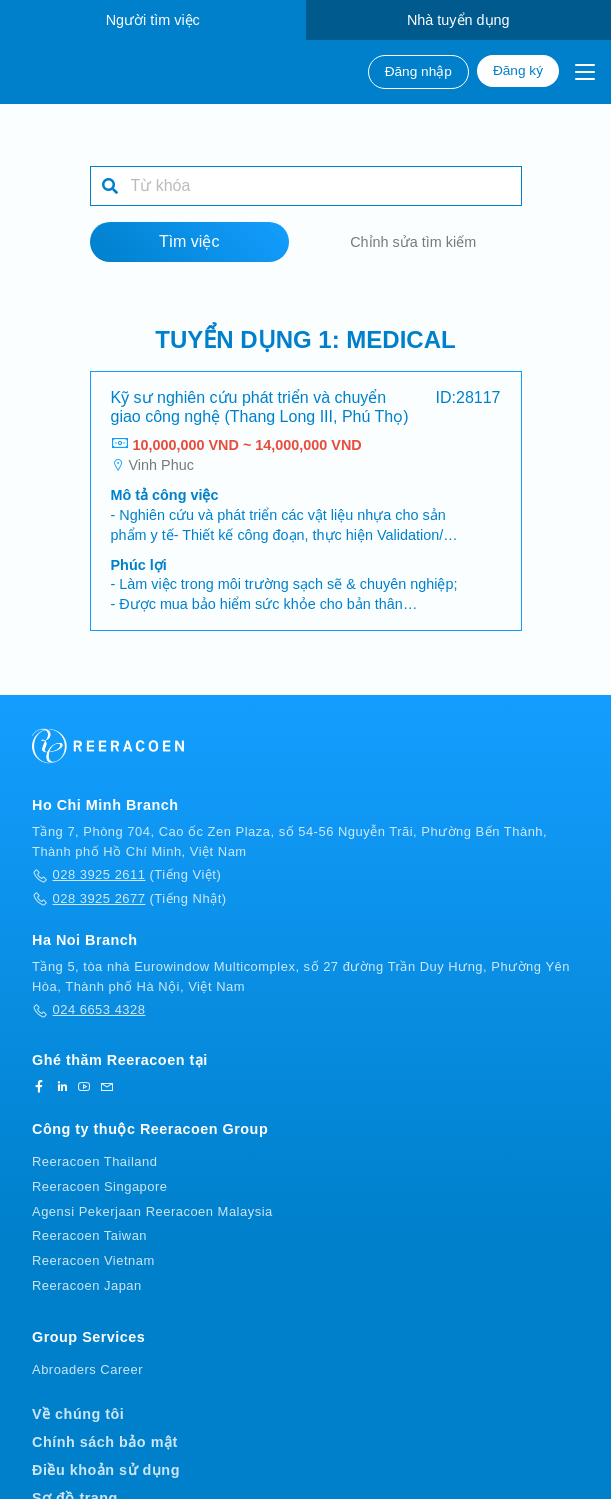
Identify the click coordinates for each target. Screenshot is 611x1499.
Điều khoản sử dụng (106, 1472)
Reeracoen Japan (87, 1287)
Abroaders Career (87, 1370)
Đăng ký (518, 70)
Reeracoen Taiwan (89, 1237)
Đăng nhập (418, 71)
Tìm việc (189, 243)
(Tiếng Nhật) (129, 900)
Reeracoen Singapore (100, 1187)
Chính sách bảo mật (105, 1444)
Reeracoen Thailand (94, 1163)
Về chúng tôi (78, 1416)
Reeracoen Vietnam (93, 1262)
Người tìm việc (153, 20)
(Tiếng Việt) (126, 877)
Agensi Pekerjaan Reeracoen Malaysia (152, 1212)
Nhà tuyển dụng (458, 20)
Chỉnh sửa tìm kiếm (413, 244)
